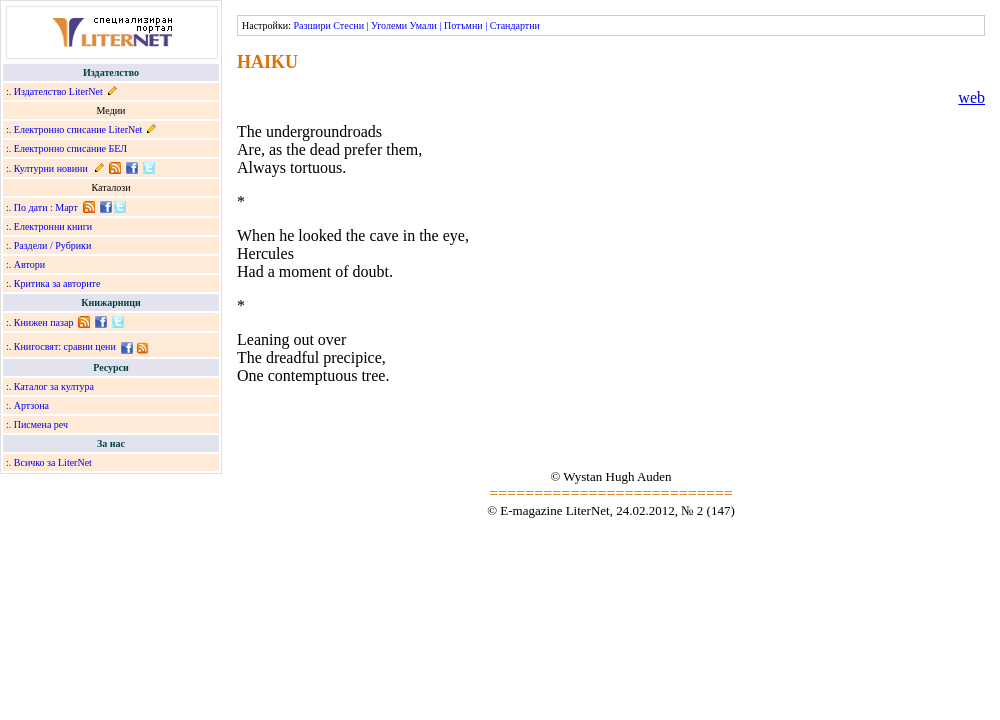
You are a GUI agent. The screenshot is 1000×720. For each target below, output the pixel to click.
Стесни (348, 25)
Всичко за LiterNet (53, 462)
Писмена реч (41, 424)
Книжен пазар (44, 322)
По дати (31, 207)
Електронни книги (53, 226)
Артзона (31, 405)
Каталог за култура (54, 386)
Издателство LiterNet (58, 91)
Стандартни (515, 25)
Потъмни (463, 25)
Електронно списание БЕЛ (70, 148)
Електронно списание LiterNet (78, 129)
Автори (29, 264)
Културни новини (51, 168)
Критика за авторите (57, 283)
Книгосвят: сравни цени (65, 346)
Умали (423, 25)
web (971, 97)
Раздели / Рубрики (53, 245)
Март (66, 207)
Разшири (311, 25)
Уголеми (389, 25)
